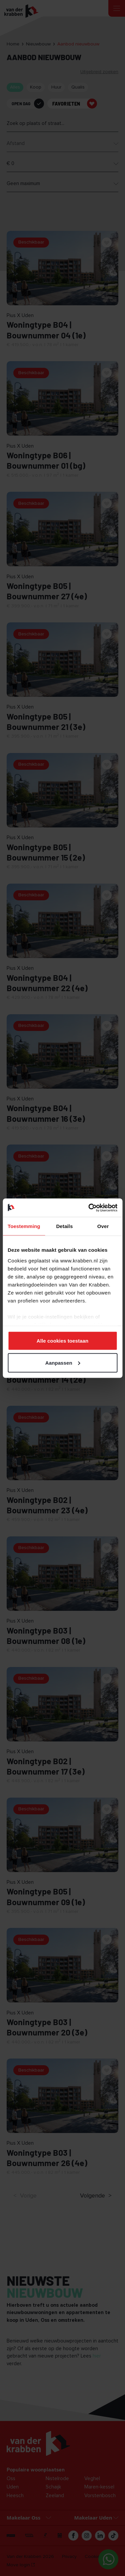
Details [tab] (64, 1226)
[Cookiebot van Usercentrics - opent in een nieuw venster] (89, 1207)
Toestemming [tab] (24, 1226)
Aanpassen (62, 1362)
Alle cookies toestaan (63, 1341)
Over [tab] (103, 1226)
